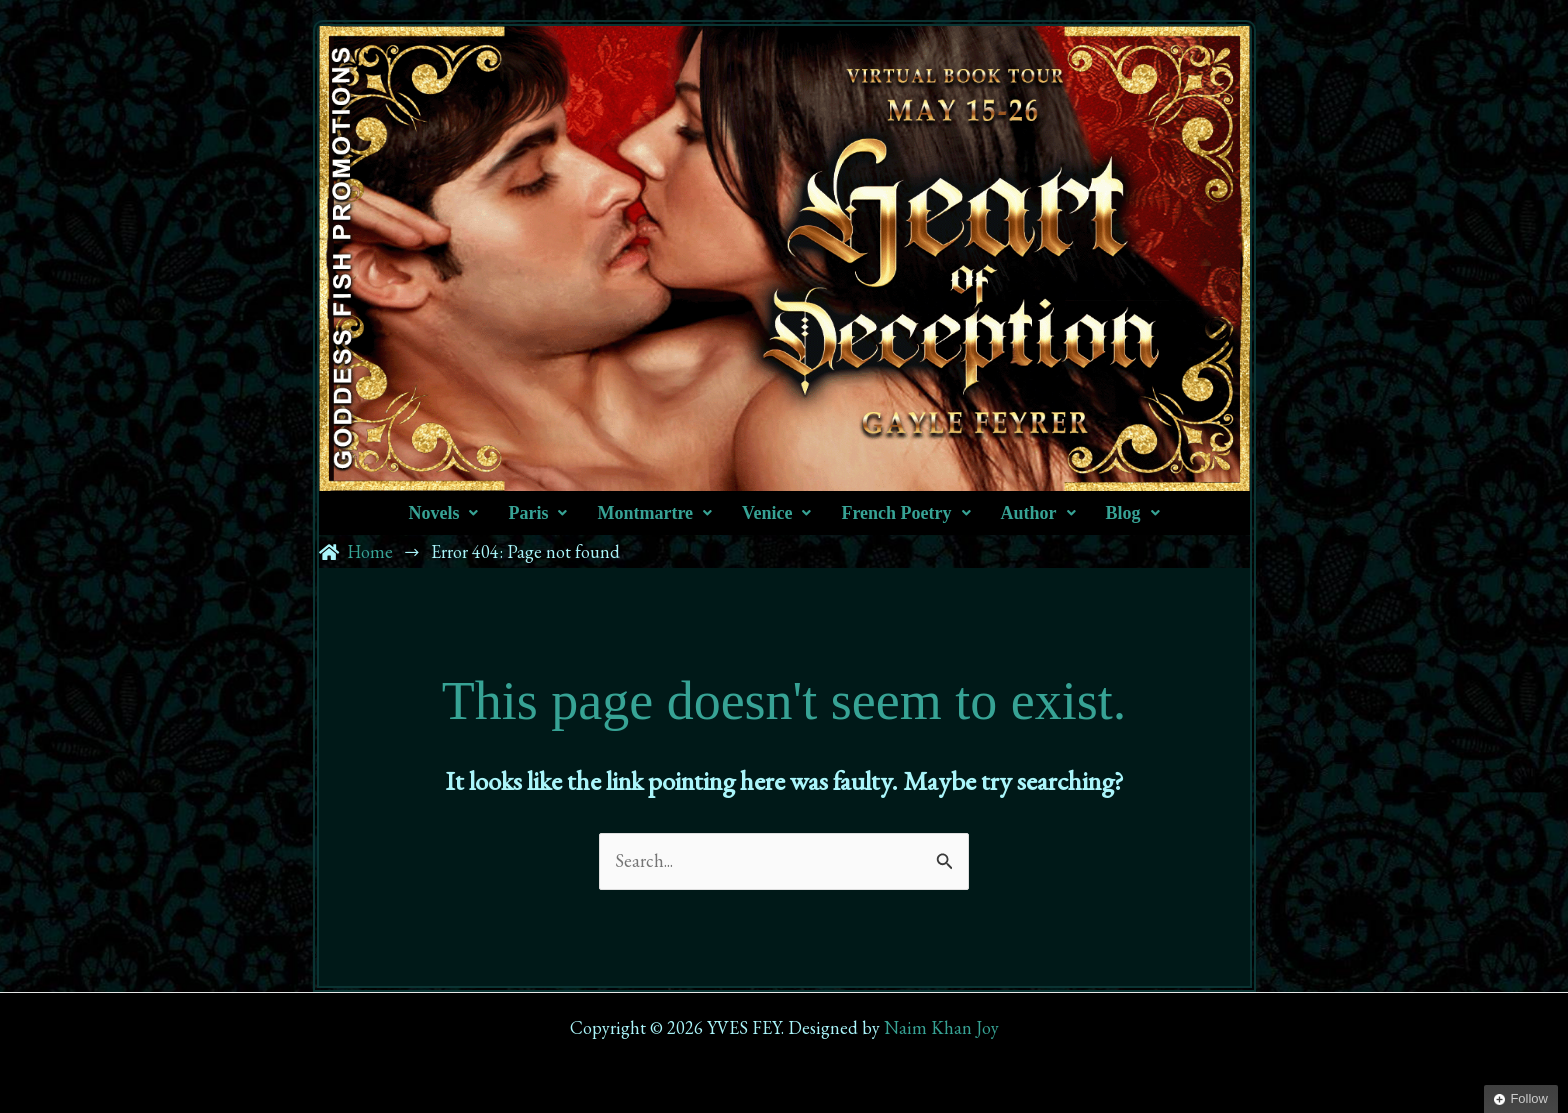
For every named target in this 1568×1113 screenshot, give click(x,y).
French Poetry (905, 513)
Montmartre (654, 513)
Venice (776, 513)
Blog (1133, 513)
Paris (537, 513)
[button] (443, 513)
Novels (443, 513)
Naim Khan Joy (941, 1027)
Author (1038, 513)
